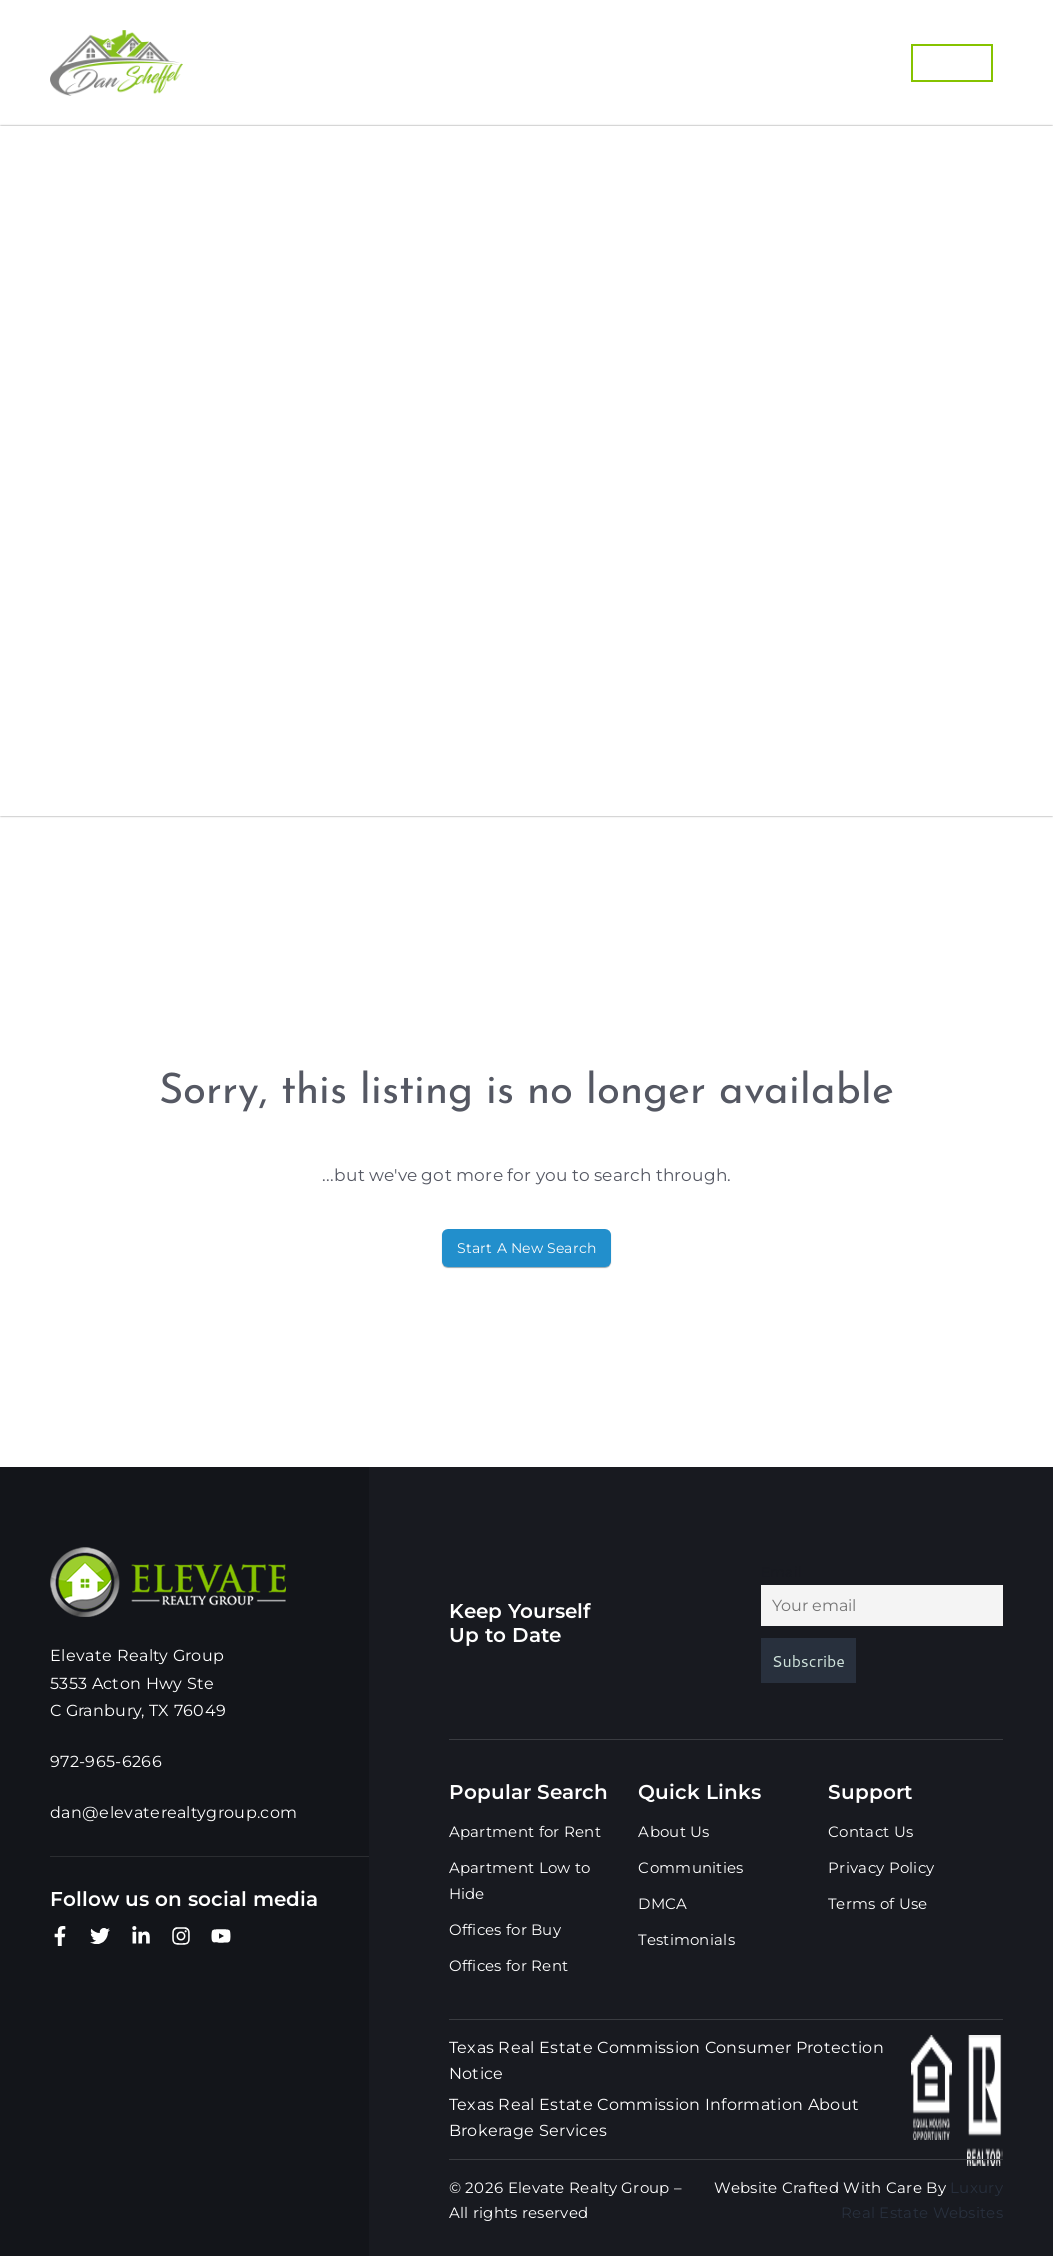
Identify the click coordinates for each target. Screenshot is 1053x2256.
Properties (265, 56)
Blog (62, 741)
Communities (417, 56)
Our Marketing (648, 70)
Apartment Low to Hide (520, 1880)
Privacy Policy (881, 1867)
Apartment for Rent (525, 1831)
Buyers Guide (588, 56)
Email (782, 1572)
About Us (101, 561)
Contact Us (119, 801)
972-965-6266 (812, 70)
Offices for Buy (505, 1929)
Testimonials (137, 681)
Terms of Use (878, 1903)
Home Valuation (774, 56)
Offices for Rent (509, 1965)
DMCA (66, 621)
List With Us (473, 70)
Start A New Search (527, 1248)
